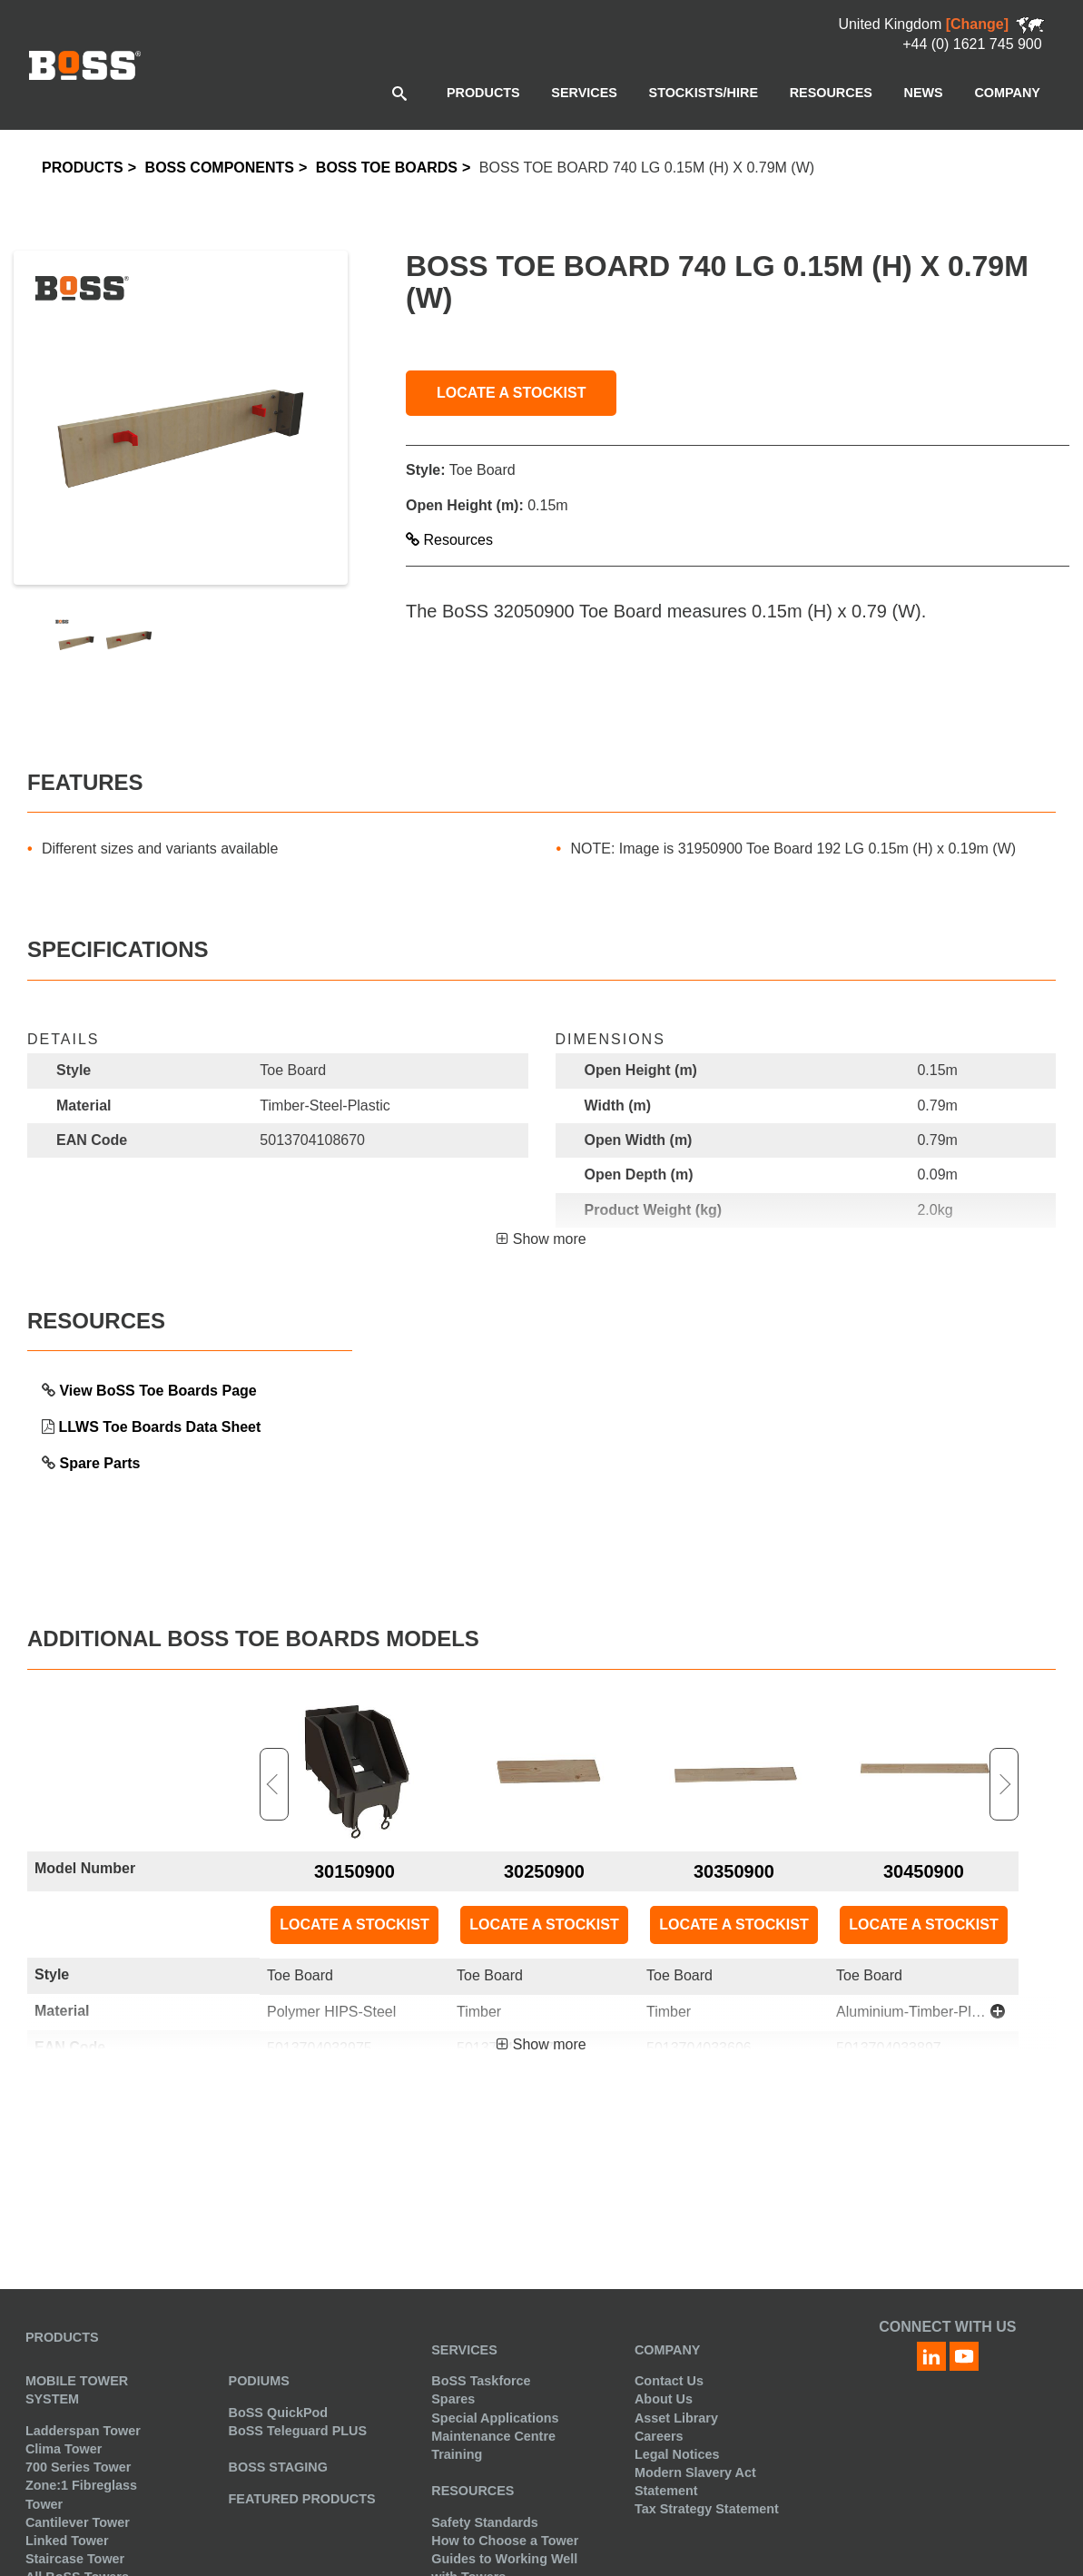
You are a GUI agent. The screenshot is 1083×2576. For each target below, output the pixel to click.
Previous (274, 1784)
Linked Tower (67, 2540)
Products (82, 167)
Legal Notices (677, 2454)
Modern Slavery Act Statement (695, 2481)
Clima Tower (64, 2449)
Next (1004, 1784)
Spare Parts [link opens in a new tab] (99, 1463)
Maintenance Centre (493, 2436)
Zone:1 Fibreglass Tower (81, 2494)
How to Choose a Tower (504, 2540)
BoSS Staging (278, 2467)
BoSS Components (219, 167)
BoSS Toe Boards (387, 167)
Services (464, 2350)
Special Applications (494, 2418)
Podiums (259, 2381)
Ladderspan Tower (83, 2430)
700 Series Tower (78, 2467)
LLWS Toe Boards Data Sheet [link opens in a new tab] (159, 1427)
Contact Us (669, 2381)
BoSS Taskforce (480, 2381)
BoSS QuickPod (279, 2412)
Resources (449, 540)
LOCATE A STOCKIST (511, 392)
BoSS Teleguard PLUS (298, 2430)
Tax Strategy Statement (707, 2509)
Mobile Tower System (76, 2390)
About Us (664, 2399)
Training (456, 2454)
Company (668, 2350)
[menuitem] (483, 92)
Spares (453, 2399)
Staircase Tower (74, 2558)
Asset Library (676, 2418)
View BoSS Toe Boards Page (157, 1390)
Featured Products (302, 2499)
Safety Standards (484, 2522)
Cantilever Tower (77, 2522)
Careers (659, 2436)
